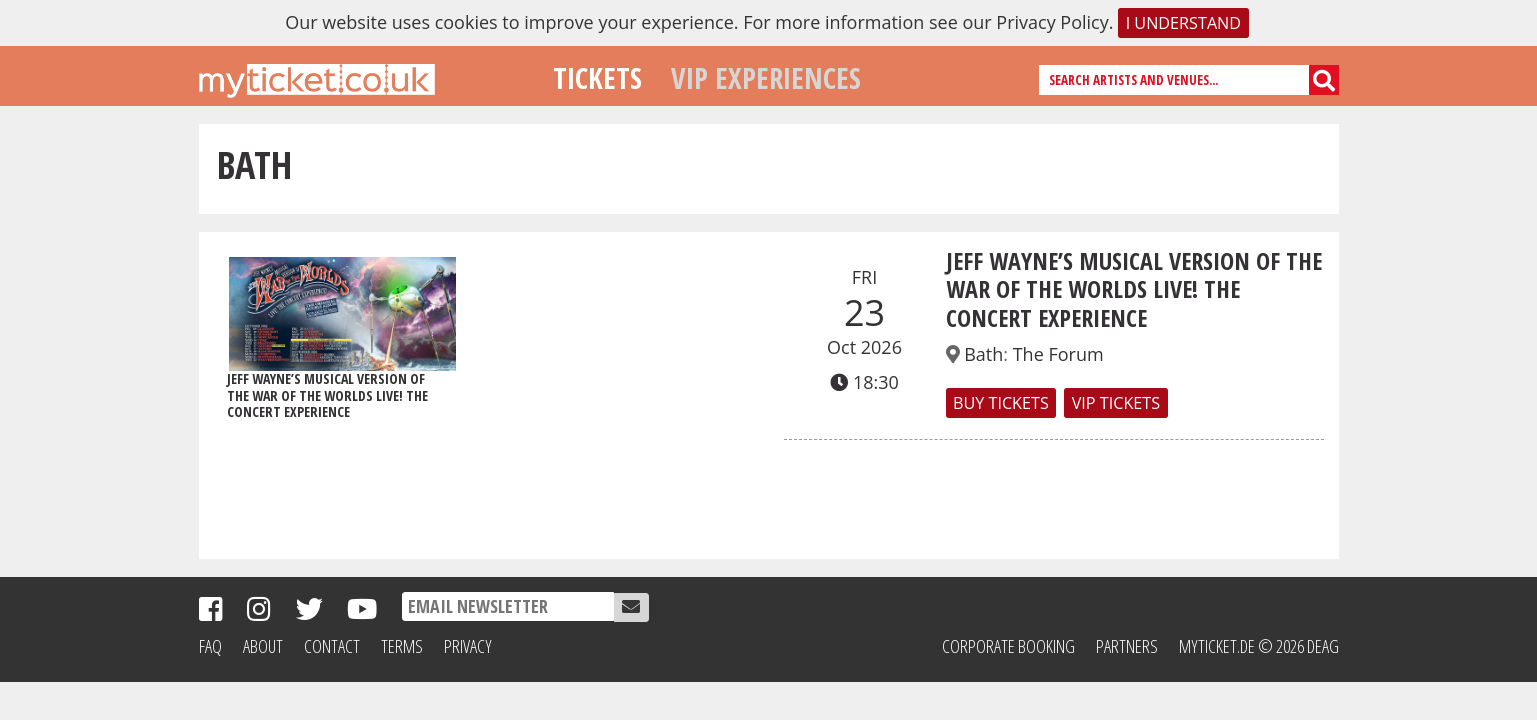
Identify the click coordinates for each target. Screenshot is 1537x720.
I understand (1183, 23)
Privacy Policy (1052, 22)
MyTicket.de (1217, 646)
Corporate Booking (1008, 646)
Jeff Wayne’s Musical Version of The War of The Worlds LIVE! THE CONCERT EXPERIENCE (1134, 289)
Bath (983, 354)
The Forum (1058, 354)
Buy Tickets (1001, 403)
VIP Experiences (766, 77)
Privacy (468, 646)
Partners (1127, 646)
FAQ (210, 646)
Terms (402, 646)
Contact (332, 646)
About (263, 646)
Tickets (597, 77)
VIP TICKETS (1116, 403)
